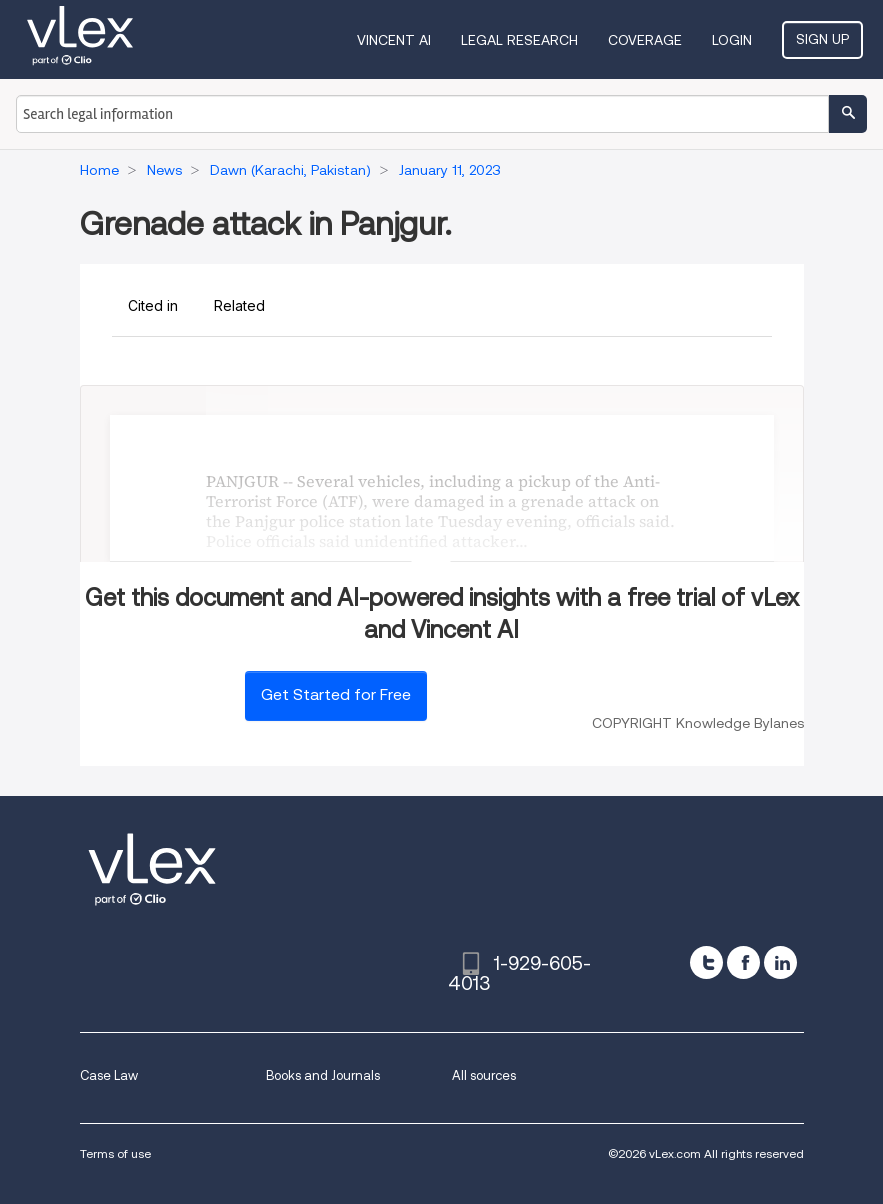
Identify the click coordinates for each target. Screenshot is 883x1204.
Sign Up (822, 39)
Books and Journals (323, 1075)
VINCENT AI (394, 40)
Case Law (109, 1075)
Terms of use (115, 1153)
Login (732, 40)
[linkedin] (780, 962)
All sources (484, 1075)
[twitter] (706, 962)
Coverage (645, 40)
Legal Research (519, 40)
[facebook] (743, 962)
